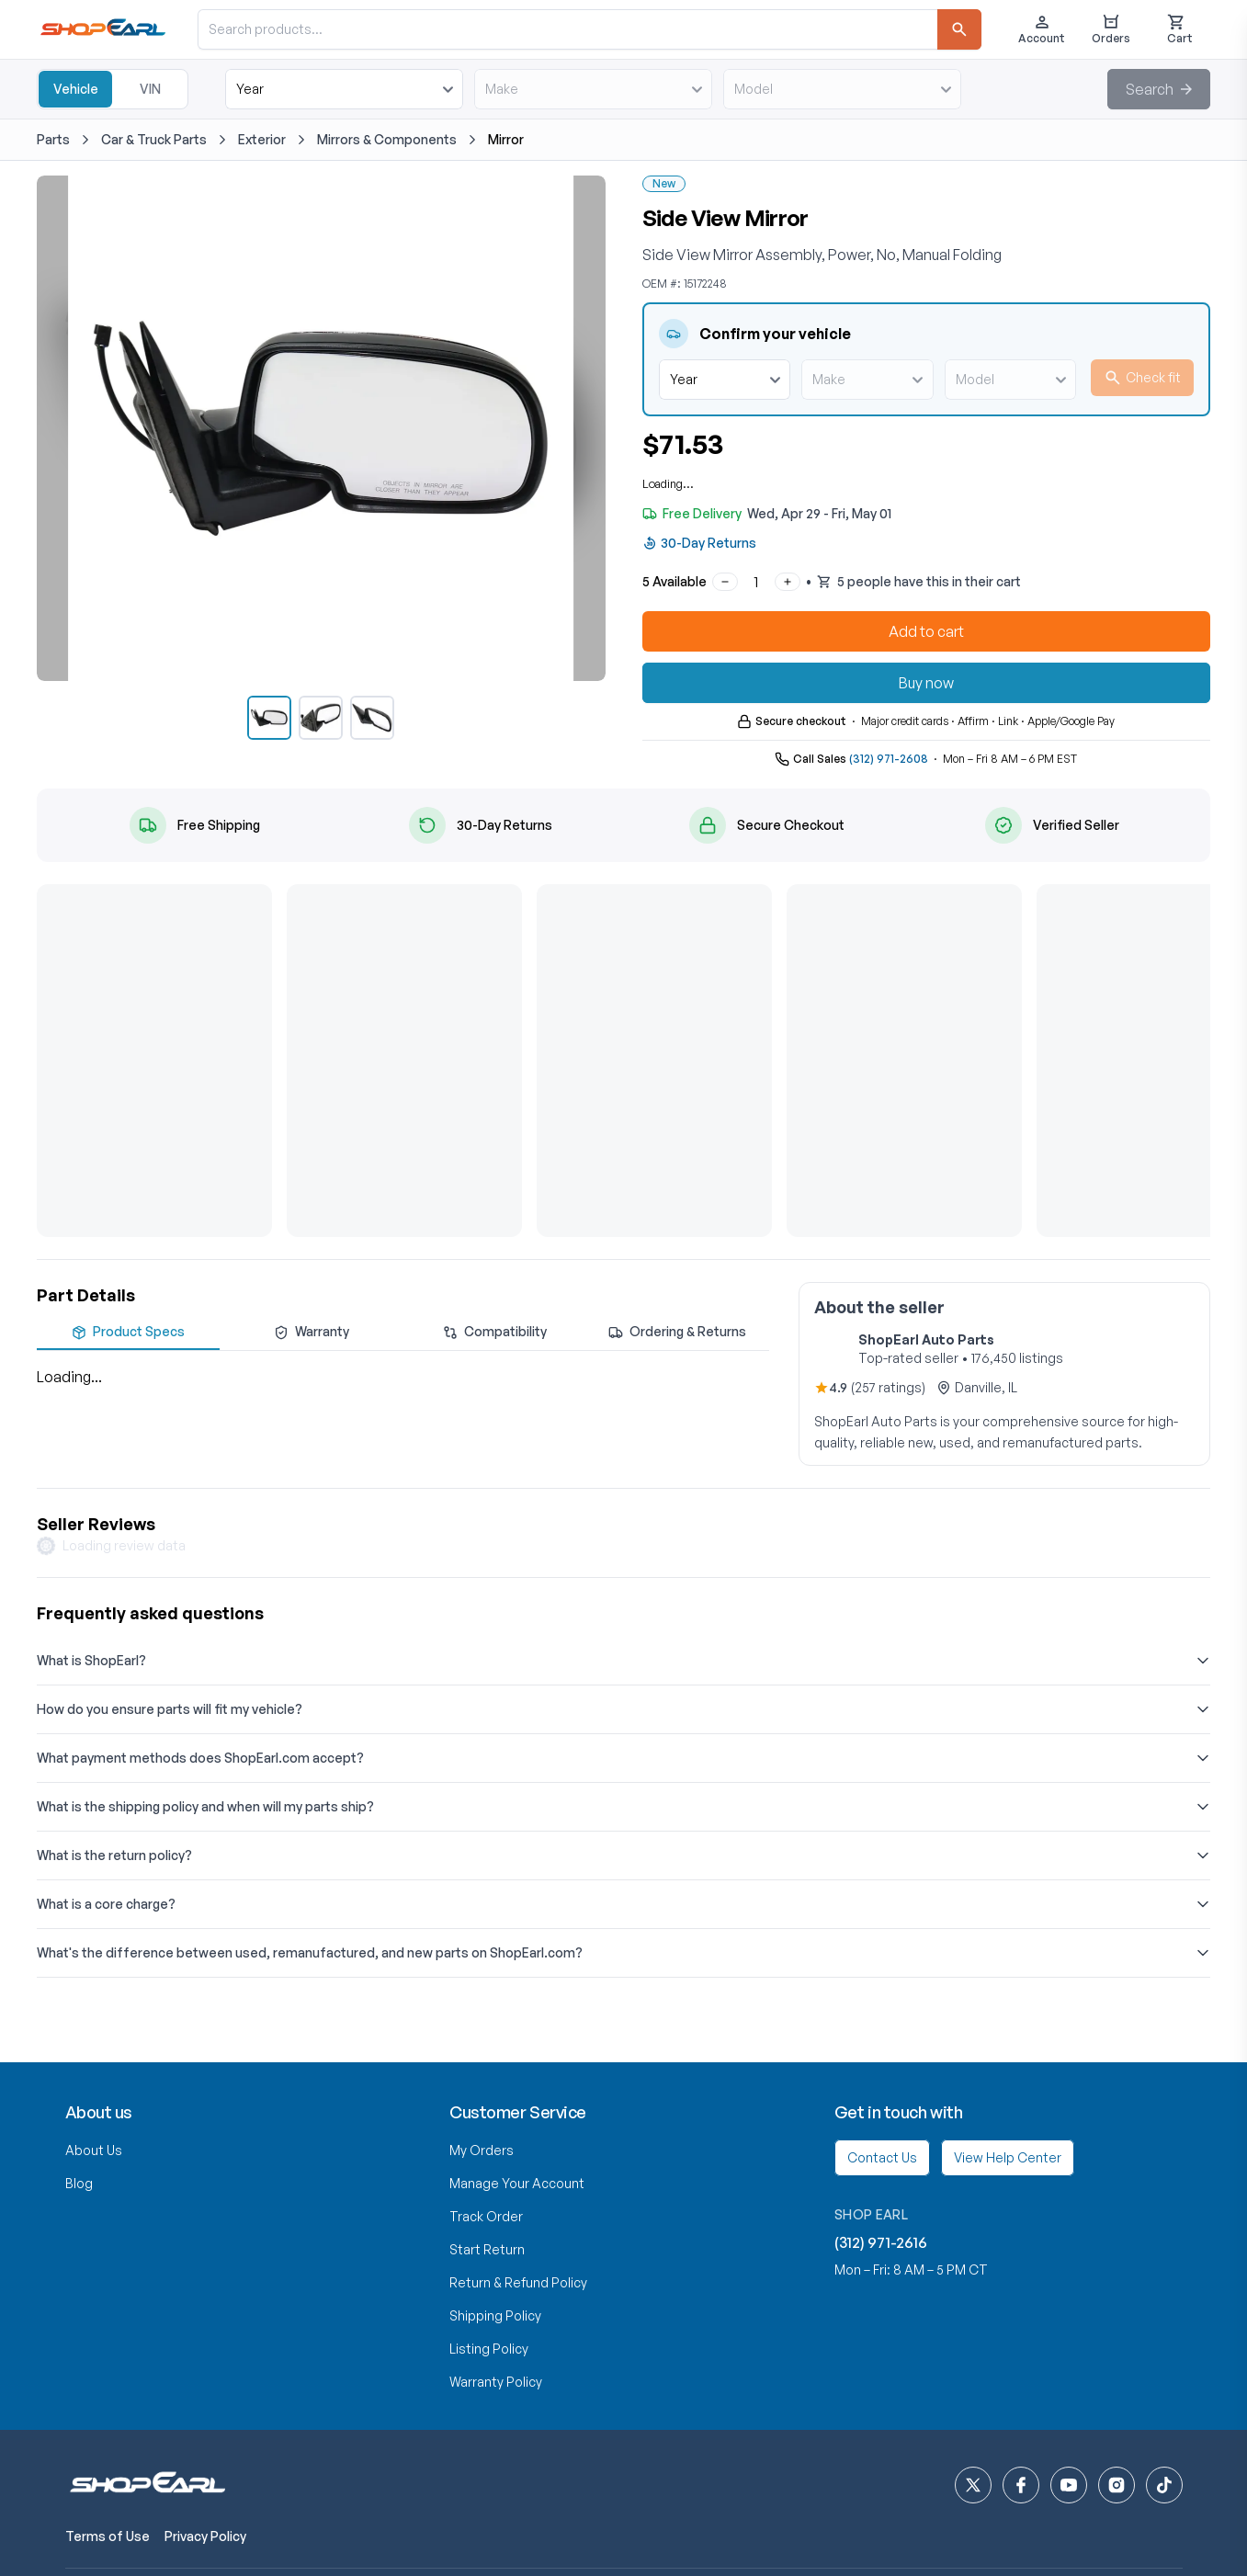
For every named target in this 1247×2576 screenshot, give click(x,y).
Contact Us (882, 2157)
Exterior (262, 139)
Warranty (311, 1331)
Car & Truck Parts (154, 139)
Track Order (486, 2216)
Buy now (926, 683)
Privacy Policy (205, 2536)
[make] (593, 89)
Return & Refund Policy (518, 2282)
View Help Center (1007, 2157)
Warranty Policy (495, 2381)
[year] (344, 89)
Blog (79, 2183)
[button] (1158, 89)
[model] (842, 89)
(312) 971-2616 (880, 2242)
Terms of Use (107, 2536)
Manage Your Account (516, 2183)
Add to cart (926, 631)
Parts (53, 139)
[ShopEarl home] (147, 2485)
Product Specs (128, 1331)
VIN (150, 88)
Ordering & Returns (677, 1331)
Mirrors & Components (387, 139)
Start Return (487, 2249)
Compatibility (495, 1331)
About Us (93, 2150)
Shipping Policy (495, 2315)
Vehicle (75, 88)
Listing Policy (488, 2348)
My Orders (481, 2150)
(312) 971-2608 (888, 759)
